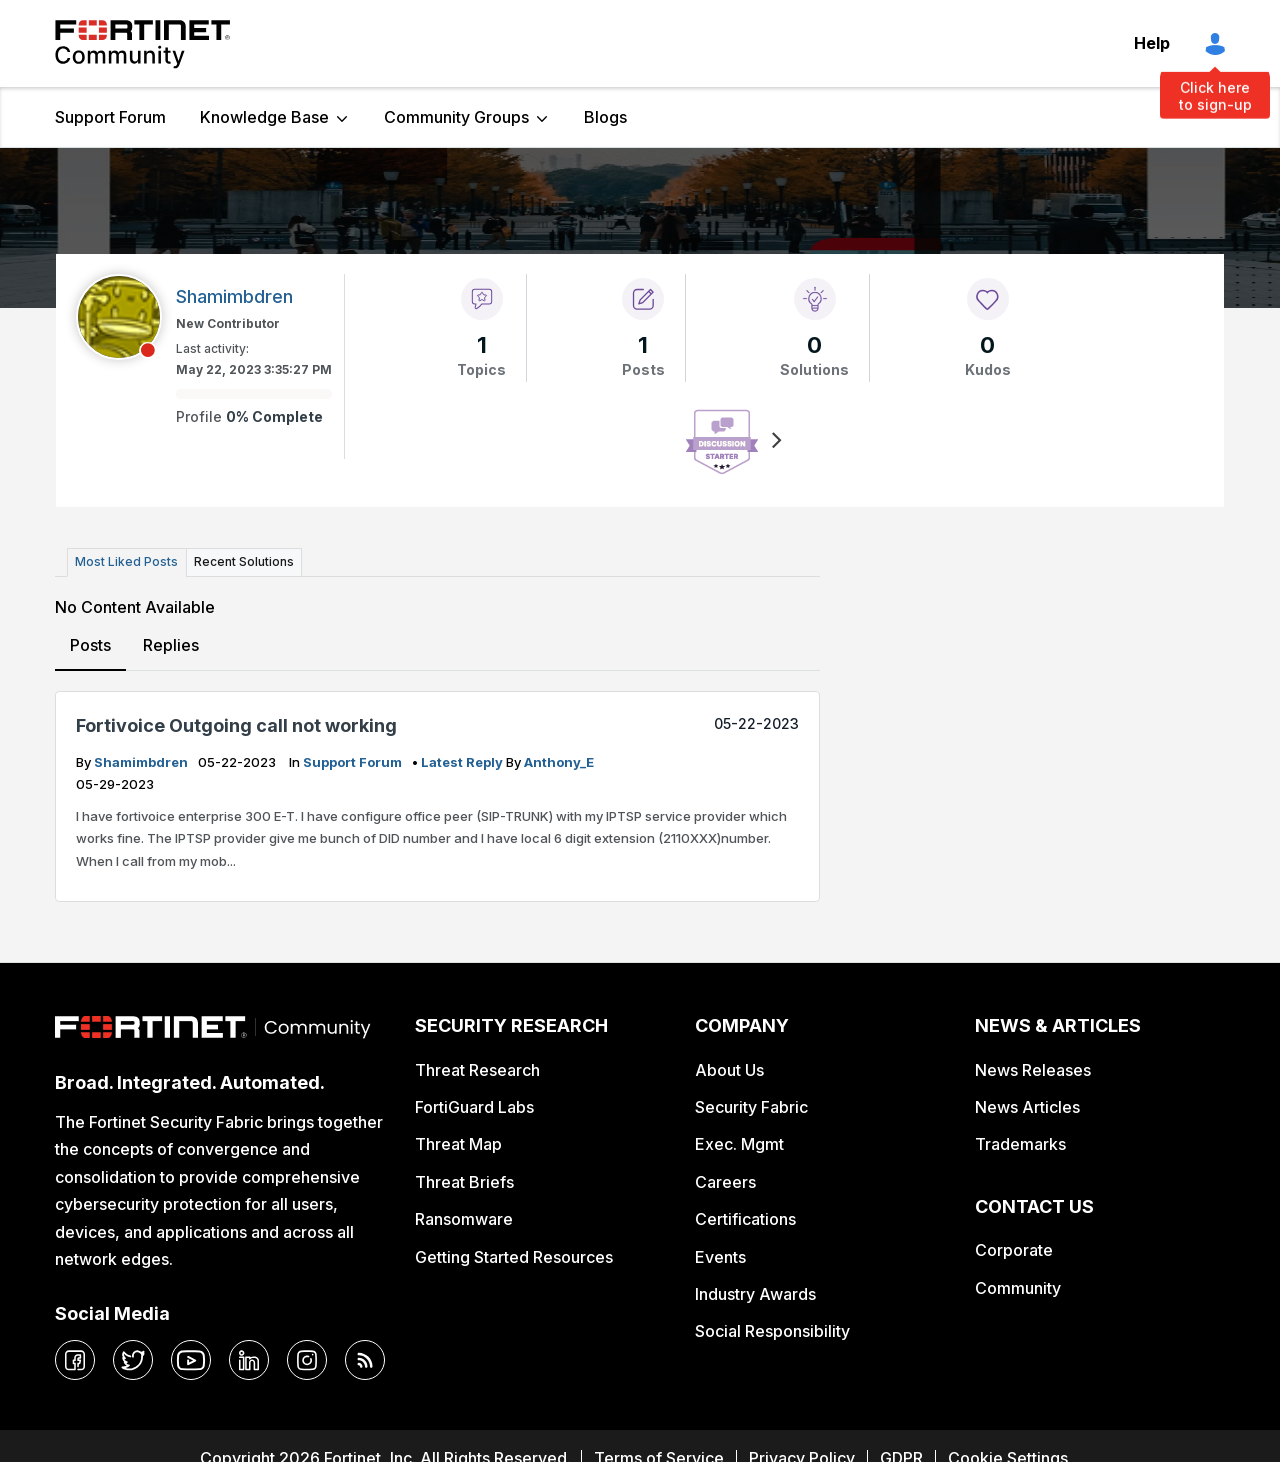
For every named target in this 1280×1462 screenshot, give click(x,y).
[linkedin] (249, 1360)
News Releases (1033, 1069)
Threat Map (458, 1144)
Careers (725, 1182)
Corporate (1014, 1250)
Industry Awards (755, 1294)
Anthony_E (559, 761)
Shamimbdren (142, 761)
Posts (90, 644)
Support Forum (110, 117)
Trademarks (1020, 1144)
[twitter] (133, 1360)
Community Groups (456, 117)
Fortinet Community (142, 44)
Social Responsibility (772, 1331)
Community (1018, 1288)
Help (1152, 43)
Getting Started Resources (514, 1256)
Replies (171, 644)
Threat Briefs (464, 1182)
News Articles (1027, 1107)
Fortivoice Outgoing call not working (236, 725)
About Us (729, 1069)
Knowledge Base (264, 117)
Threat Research (477, 1069)
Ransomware (464, 1219)
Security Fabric (751, 1107)
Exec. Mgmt (739, 1144)
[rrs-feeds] (365, 1360)
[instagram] (307, 1360)
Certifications (745, 1219)
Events (720, 1256)
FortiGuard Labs (474, 1107)
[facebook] (75, 1360)
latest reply (463, 761)
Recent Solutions (243, 561)
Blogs (605, 117)
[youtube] (191, 1360)
